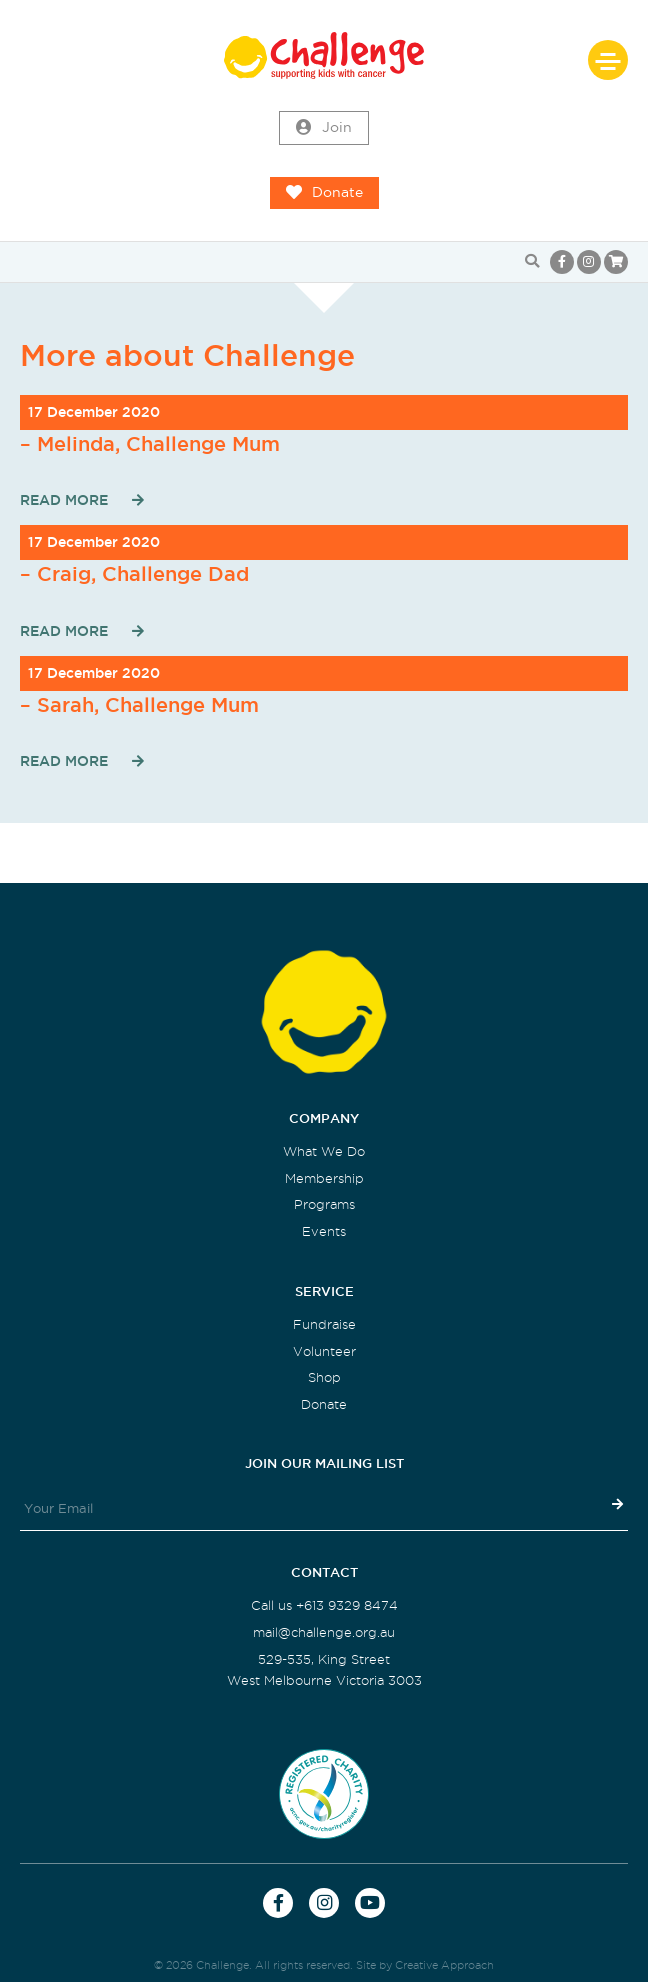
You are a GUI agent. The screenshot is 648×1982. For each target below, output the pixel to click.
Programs (324, 1204)
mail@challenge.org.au (324, 1632)
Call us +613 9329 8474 (324, 1605)
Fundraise (324, 1324)
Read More (64, 500)
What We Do (324, 1151)
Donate (324, 193)
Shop (324, 1377)
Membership (324, 1178)
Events (324, 1231)
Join (324, 128)
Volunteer (324, 1351)
